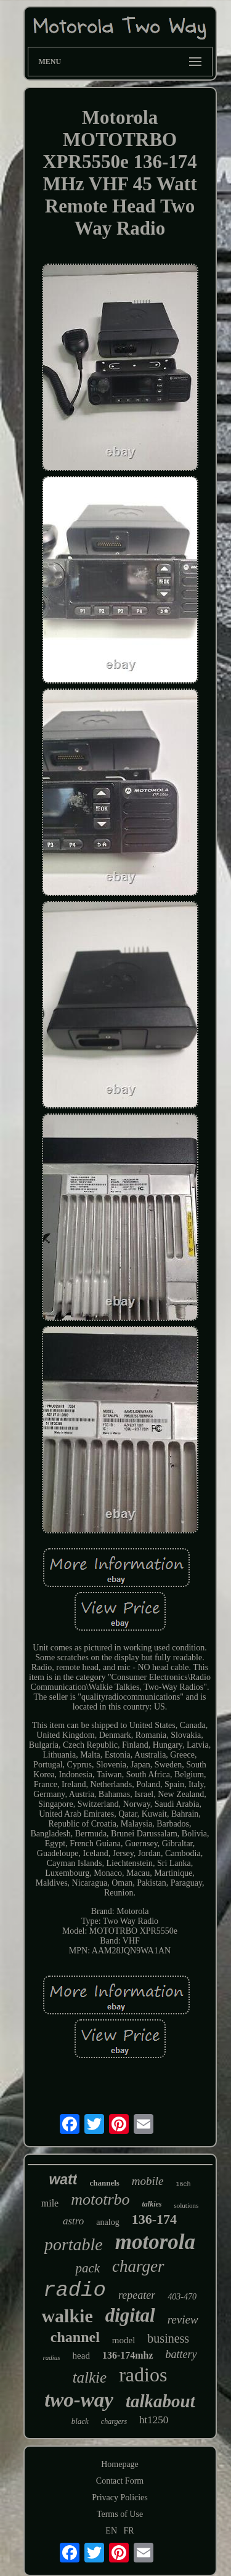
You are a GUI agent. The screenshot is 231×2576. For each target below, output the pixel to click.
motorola (155, 2242)
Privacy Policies (120, 2497)
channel (75, 2337)
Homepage (120, 2464)
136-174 (154, 2219)
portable (73, 2244)
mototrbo (100, 2199)
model (124, 2340)
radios (143, 2375)
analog (107, 2222)
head (81, 2355)
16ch (183, 2184)
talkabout (160, 2401)
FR (129, 2530)
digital (130, 2315)
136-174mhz (127, 2355)
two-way (78, 2400)
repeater (136, 2295)
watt (63, 2179)
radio (74, 2290)
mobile (148, 2180)
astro (73, 2221)
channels (104, 2182)
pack (87, 2268)
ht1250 (153, 2420)
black (80, 2421)
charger (138, 2266)
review (183, 2319)
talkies (152, 2204)
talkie (90, 2377)
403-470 (182, 2296)
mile (50, 2203)
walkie (66, 2316)
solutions (186, 2205)
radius (51, 2357)
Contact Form (120, 2480)
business (168, 2338)
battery (181, 2354)
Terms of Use (120, 2514)
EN (111, 2530)
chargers (114, 2421)
